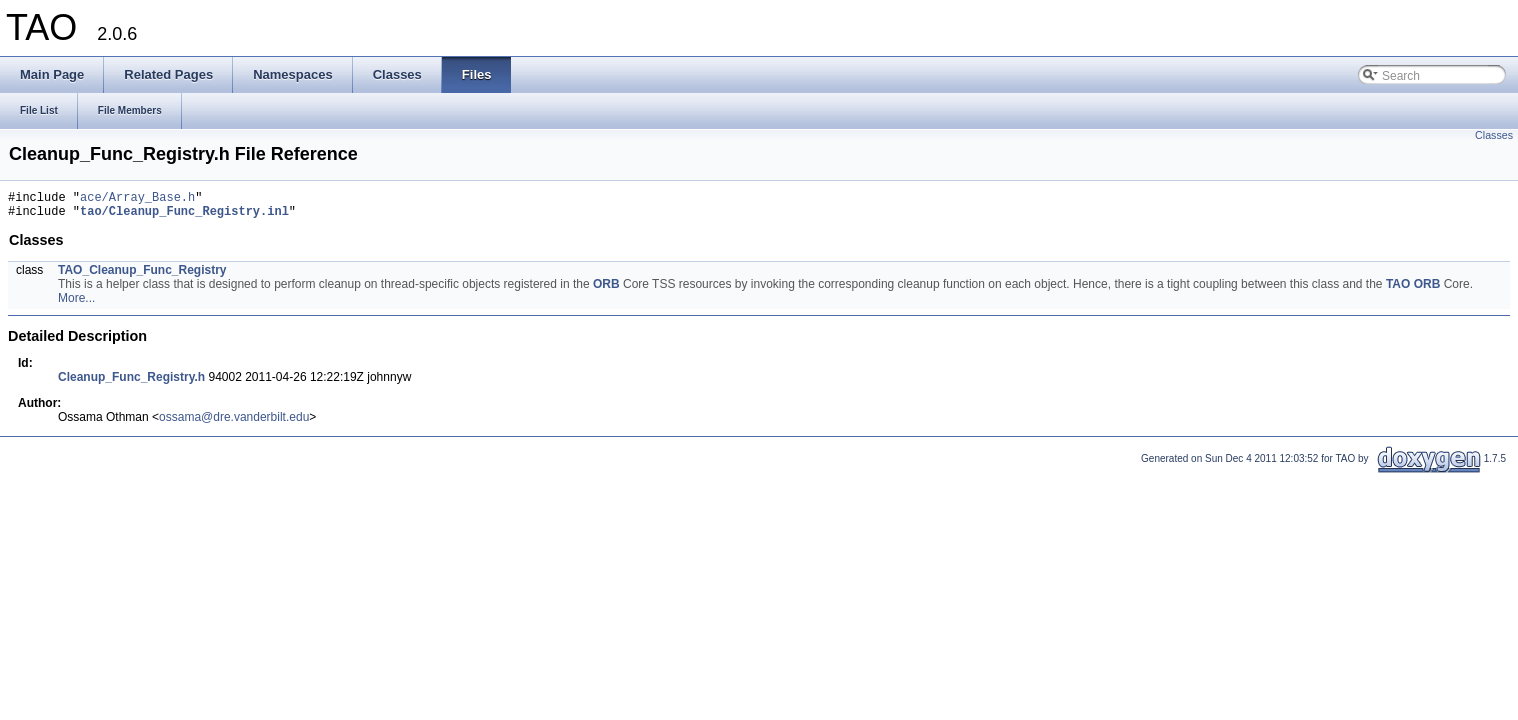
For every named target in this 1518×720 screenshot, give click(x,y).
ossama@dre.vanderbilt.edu (234, 423)
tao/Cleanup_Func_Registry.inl (184, 216)
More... (76, 304)
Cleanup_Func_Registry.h (131, 383)
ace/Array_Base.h (137, 199)
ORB (606, 290)
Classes (1494, 135)
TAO (1398, 290)
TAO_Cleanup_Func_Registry (142, 276)
